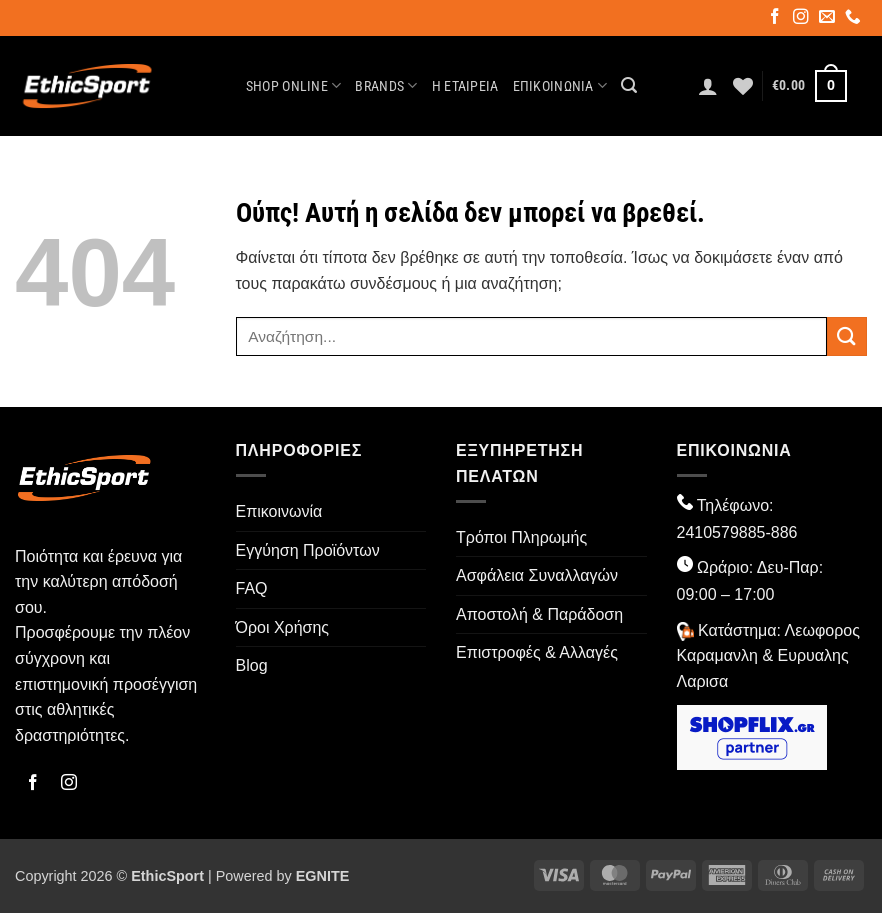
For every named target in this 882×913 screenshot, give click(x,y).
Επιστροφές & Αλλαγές (537, 652)
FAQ (252, 588)
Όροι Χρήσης (283, 627)
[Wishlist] (743, 86)
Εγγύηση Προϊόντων (308, 550)
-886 (781, 532)
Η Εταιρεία (465, 86)
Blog (252, 665)
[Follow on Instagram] (802, 19)
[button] (629, 85)
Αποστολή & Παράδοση (539, 614)
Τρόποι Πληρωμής (521, 537)
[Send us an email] (828, 19)
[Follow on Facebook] (776, 19)
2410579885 (721, 532)
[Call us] (854, 19)
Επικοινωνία (560, 85)
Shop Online (294, 85)
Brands (386, 85)
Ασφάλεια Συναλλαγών (537, 575)
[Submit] (847, 336)
